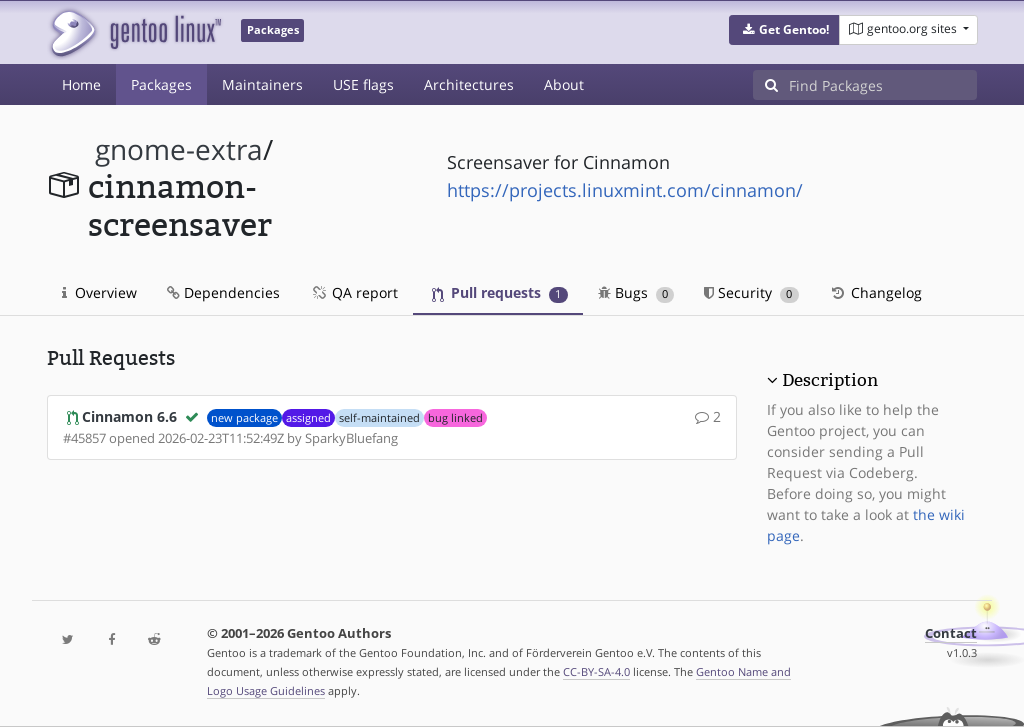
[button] (784, 30)
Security (751, 292)
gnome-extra (179, 149)
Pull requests (500, 292)
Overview (99, 292)
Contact (951, 633)
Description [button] (830, 380)
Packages (161, 84)
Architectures (469, 84)
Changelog (875, 292)
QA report (354, 292)
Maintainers (262, 84)
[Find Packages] (883, 85)
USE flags (363, 84)
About (564, 84)
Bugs (636, 292)
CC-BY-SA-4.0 (596, 671)
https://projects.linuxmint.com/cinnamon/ (625, 190)
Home (81, 84)
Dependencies (223, 292)
